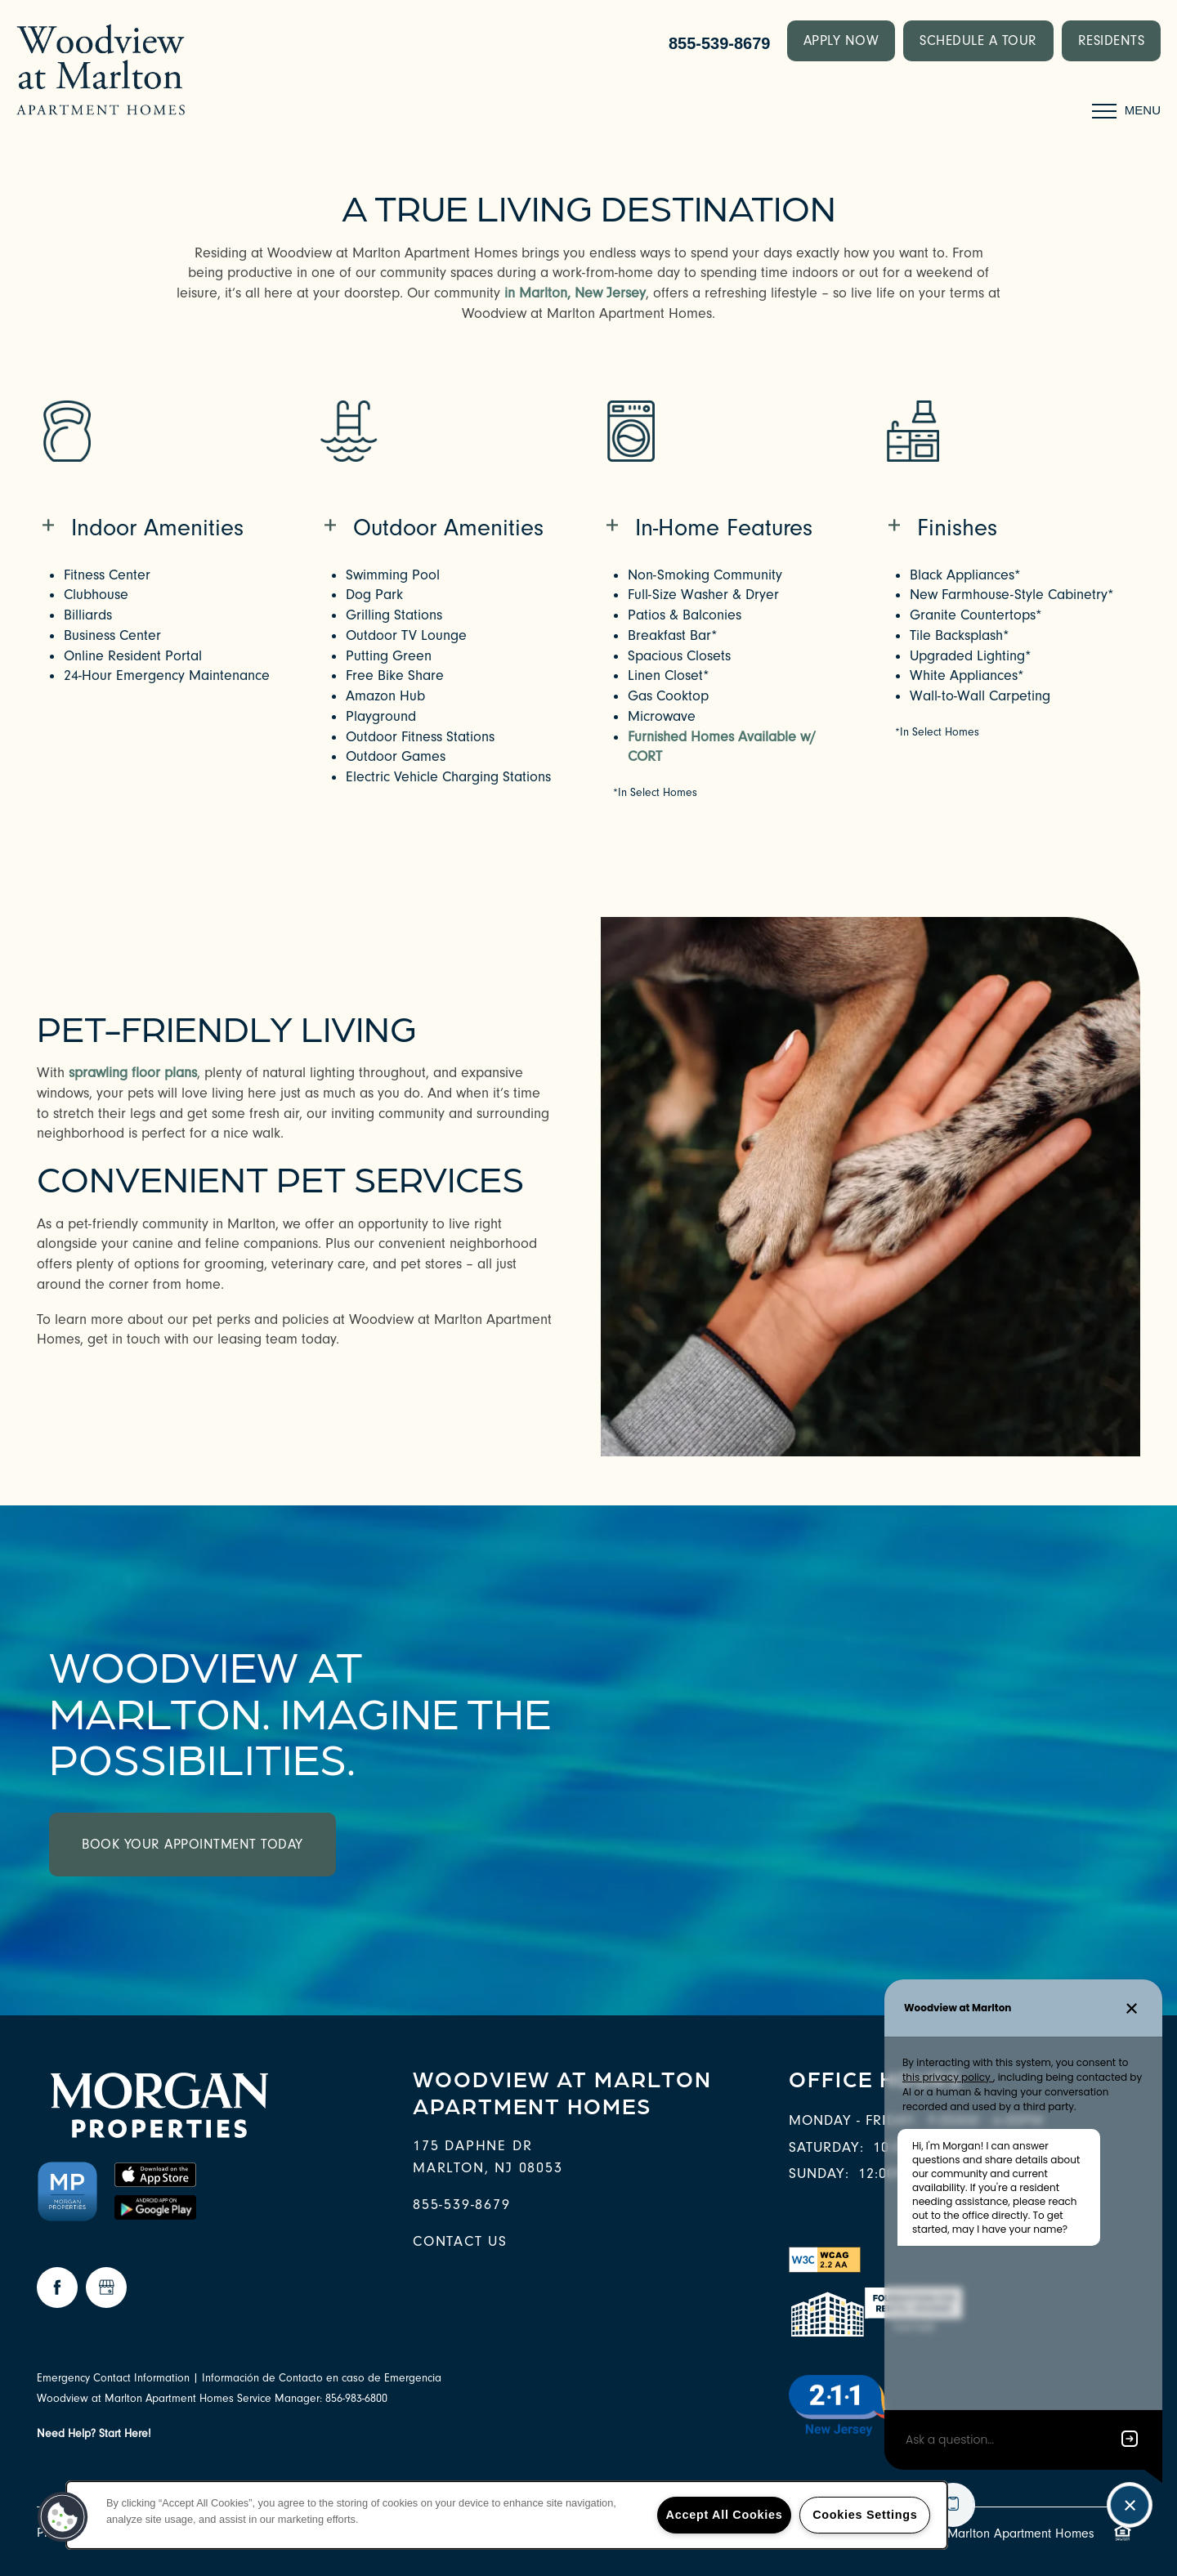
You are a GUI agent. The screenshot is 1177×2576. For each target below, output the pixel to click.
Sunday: (819, 2173)
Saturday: (826, 2147)
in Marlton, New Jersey (575, 293)
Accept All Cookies (724, 2514)
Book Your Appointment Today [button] (192, 1844)
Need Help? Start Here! (94, 2433)
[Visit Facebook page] (57, 2287)
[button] (841, 40)
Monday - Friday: (854, 2120)
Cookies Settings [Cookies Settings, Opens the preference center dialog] (864, 2514)
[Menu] (1126, 110)
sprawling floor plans (133, 1072)
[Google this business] (106, 2287)
